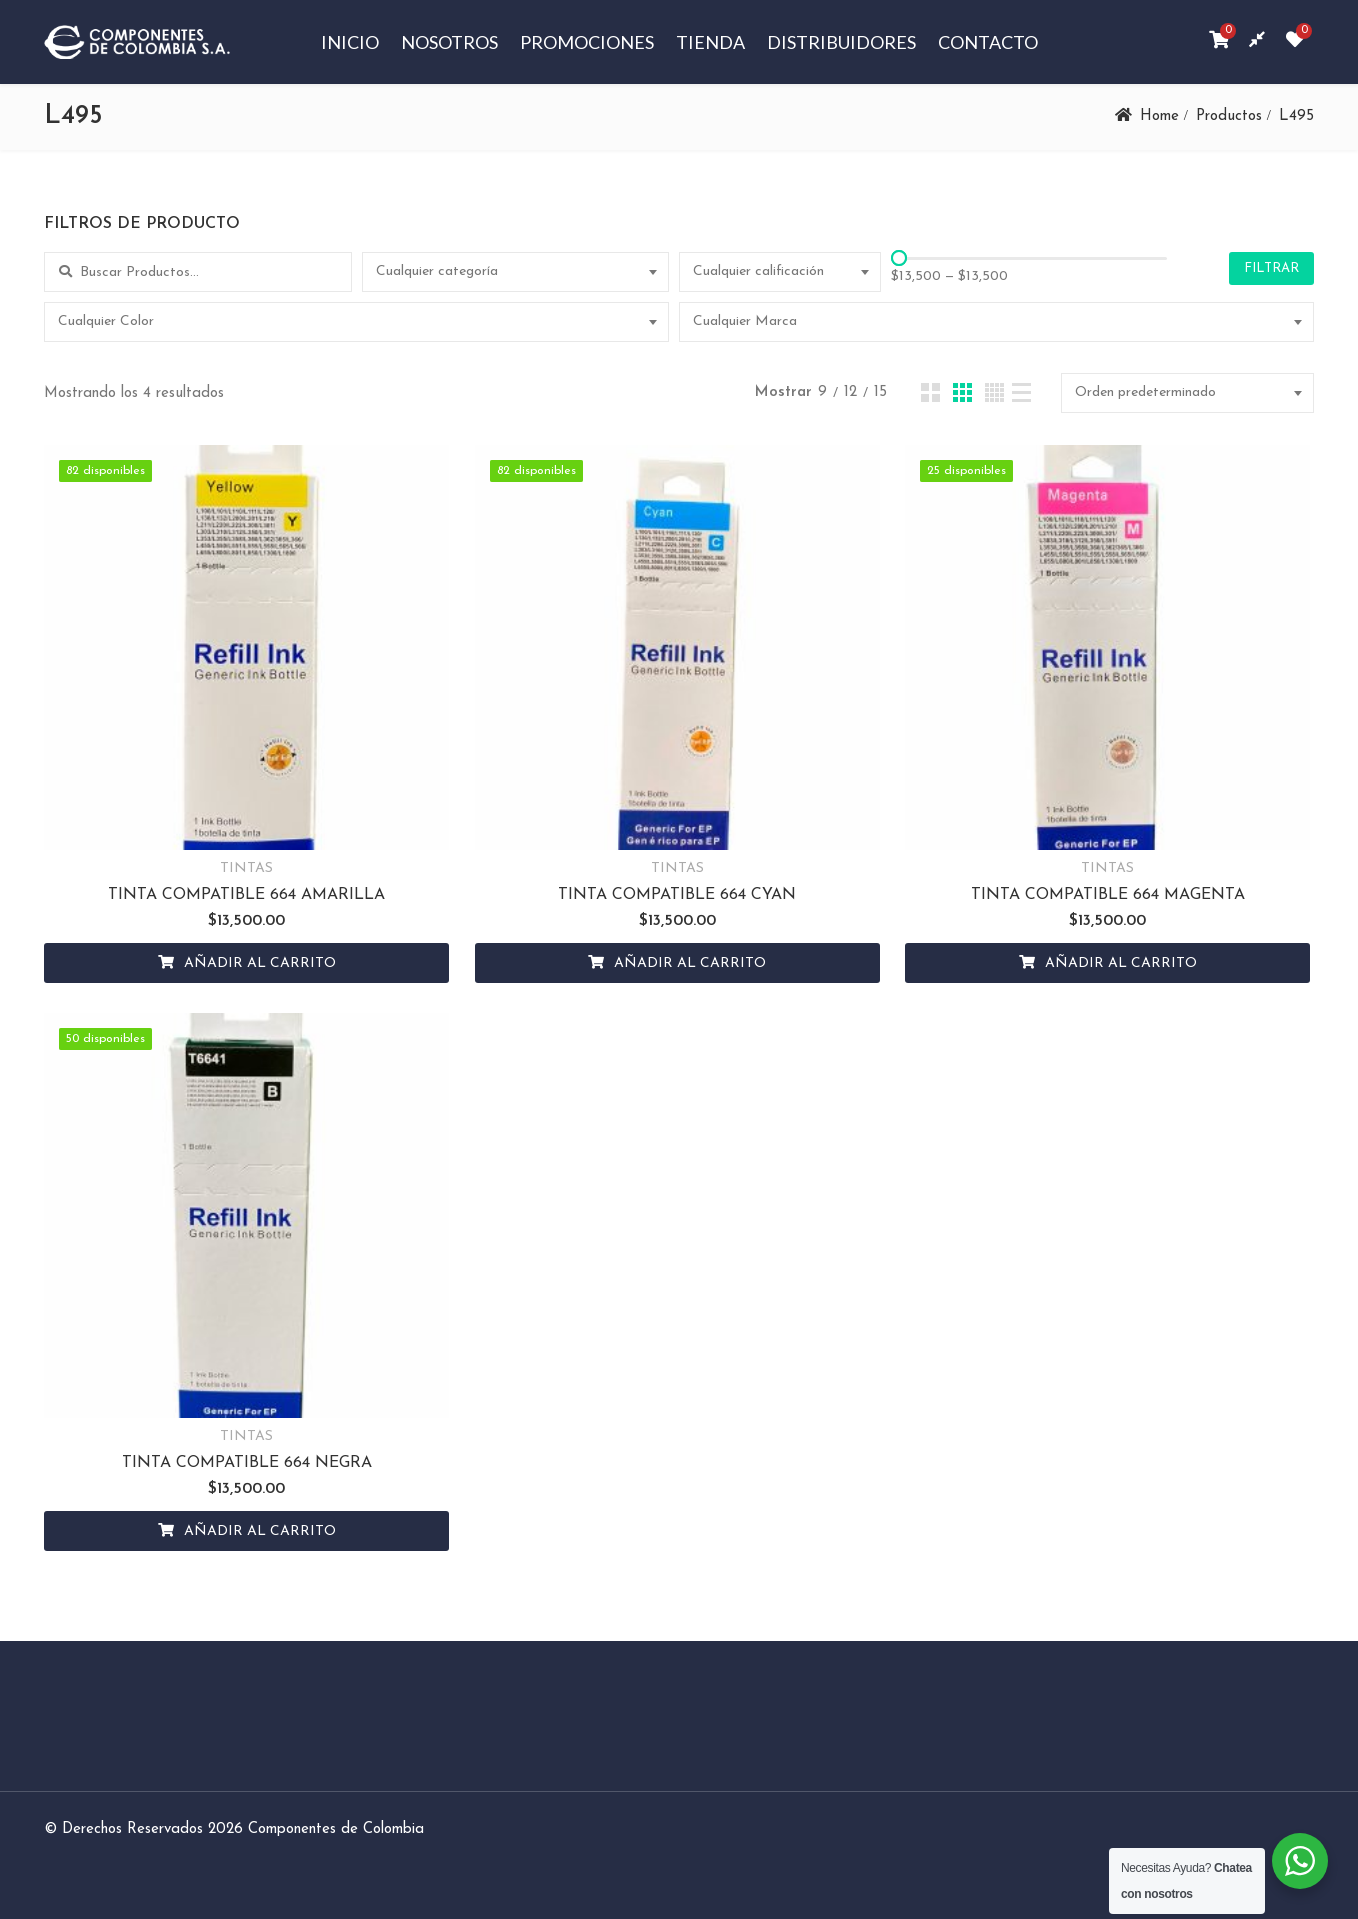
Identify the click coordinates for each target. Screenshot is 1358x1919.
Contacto (988, 42)
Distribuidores (841, 42)
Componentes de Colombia (336, 1829)
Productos (1229, 116)
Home (1159, 116)
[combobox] (516, 272)
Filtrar (1271, 268)
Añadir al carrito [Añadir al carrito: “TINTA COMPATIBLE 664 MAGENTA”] (1121, 963)
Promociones (587, 42)
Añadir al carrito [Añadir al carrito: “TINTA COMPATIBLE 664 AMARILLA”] (260, 963)
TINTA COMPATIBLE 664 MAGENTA (1108, 895)
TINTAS (246, 868)
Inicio (350, 42)
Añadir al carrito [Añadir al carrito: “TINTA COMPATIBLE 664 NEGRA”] (260, 1531)
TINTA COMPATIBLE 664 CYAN (677, 895)
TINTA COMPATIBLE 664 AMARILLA (246, 895)
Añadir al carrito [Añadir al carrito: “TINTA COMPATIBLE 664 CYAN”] (690, 963)
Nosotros (449, 42)
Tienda (710, 42)
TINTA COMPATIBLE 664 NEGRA (247, 1463)
